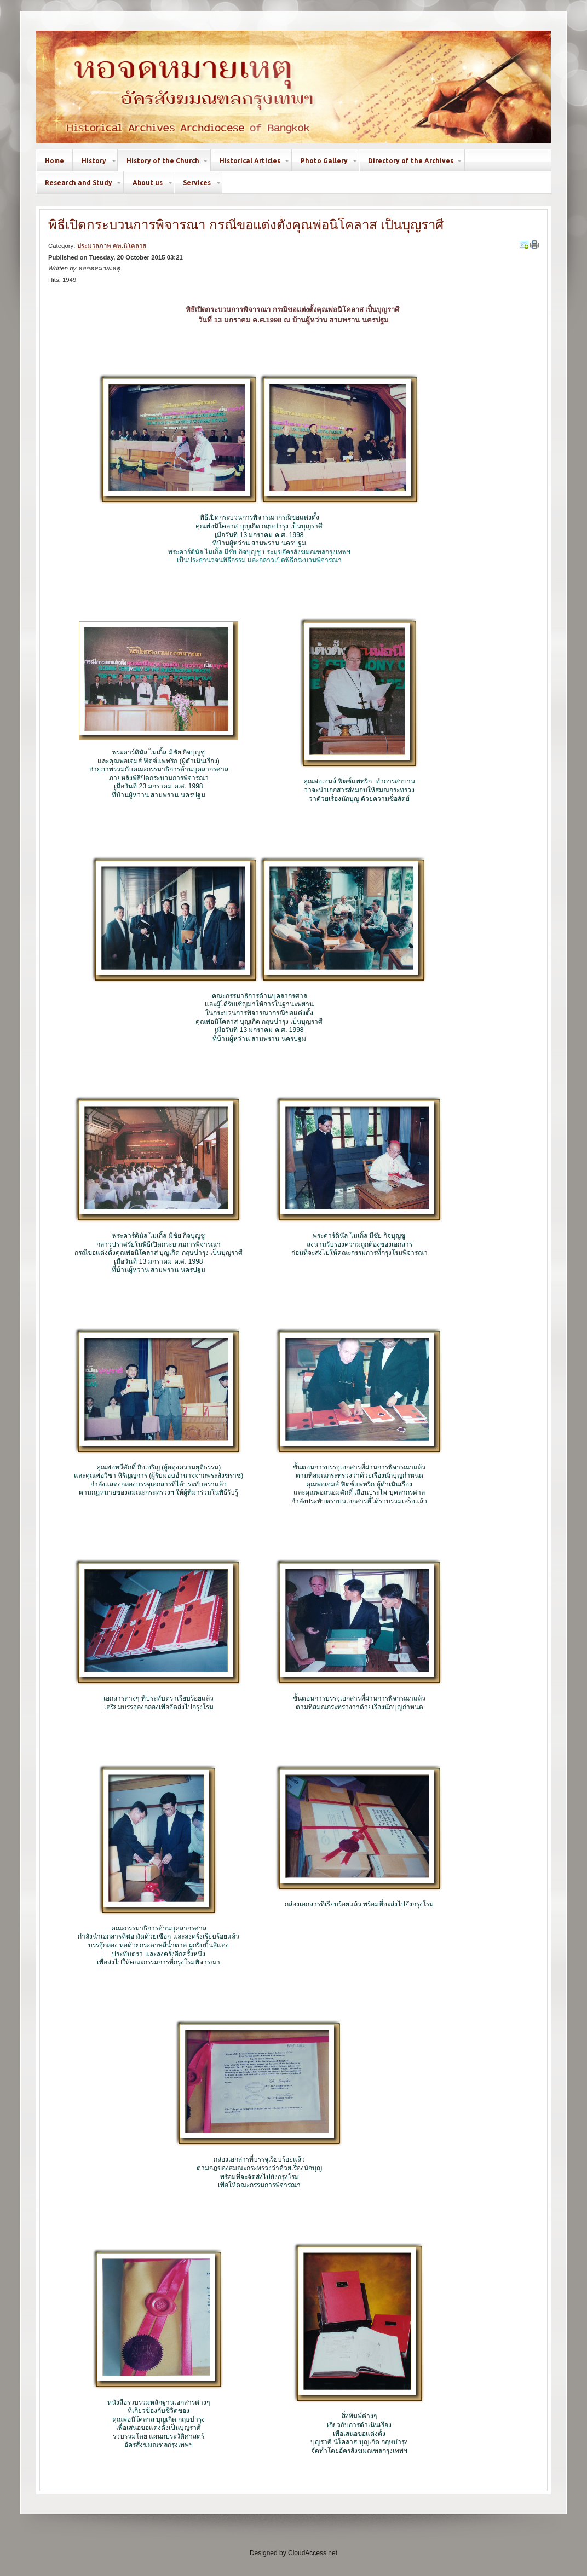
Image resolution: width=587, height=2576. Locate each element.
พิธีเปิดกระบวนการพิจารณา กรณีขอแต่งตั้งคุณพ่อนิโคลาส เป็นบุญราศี (246, 224)
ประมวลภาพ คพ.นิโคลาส (111, 246)
